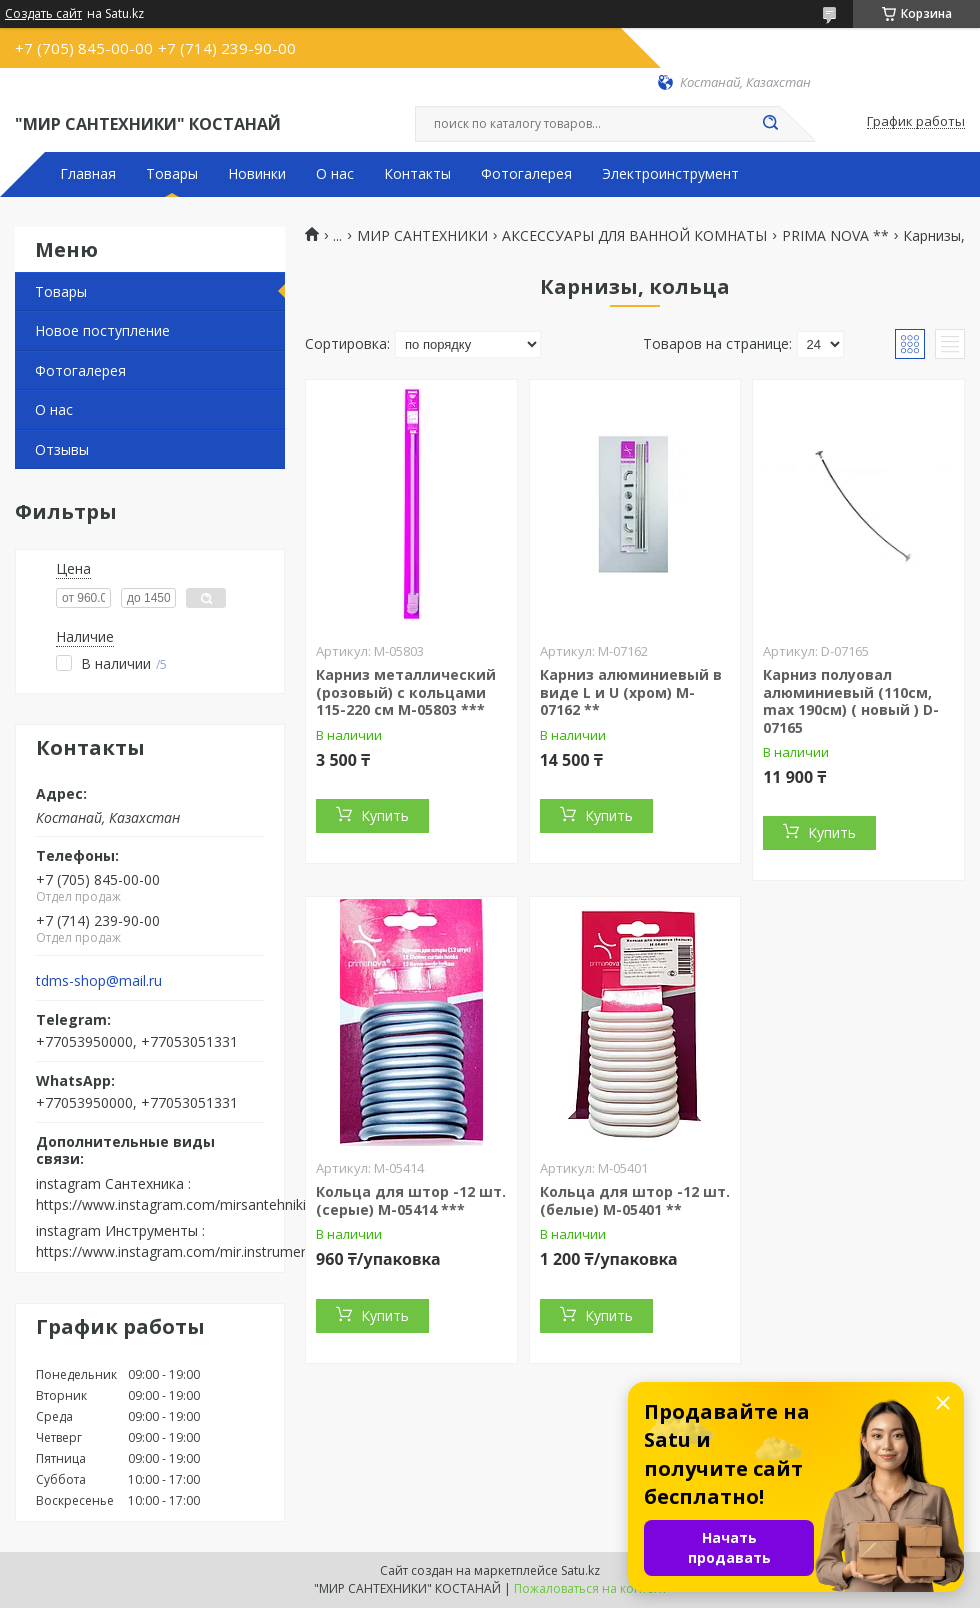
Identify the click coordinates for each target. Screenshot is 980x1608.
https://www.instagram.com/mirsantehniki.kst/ (184, 1204)
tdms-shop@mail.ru (99, 981)
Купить (385, 815)
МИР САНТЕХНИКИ (422, 236)
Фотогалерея (526, 174)
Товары (172, 174)
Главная (88, 174)
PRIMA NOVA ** (835, 236)
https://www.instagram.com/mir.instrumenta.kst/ (192, 1251)
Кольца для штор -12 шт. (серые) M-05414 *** (411, 1200)
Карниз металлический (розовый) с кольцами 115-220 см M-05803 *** (406, 692)
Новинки (257, 174)
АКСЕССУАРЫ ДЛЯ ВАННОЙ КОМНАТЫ (634, 236)
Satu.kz (580, 1570)
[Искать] (770, 124)
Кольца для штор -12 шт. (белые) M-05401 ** (635, 1200)
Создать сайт (43, 14)
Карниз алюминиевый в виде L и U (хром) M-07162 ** (631, 692)
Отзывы (62, 449)
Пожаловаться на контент (590, 1588)
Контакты (417, 174)
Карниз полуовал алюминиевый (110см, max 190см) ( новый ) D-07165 (851, 701)
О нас (335, 174)
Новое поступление (102, 330)
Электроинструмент (670, 174)
